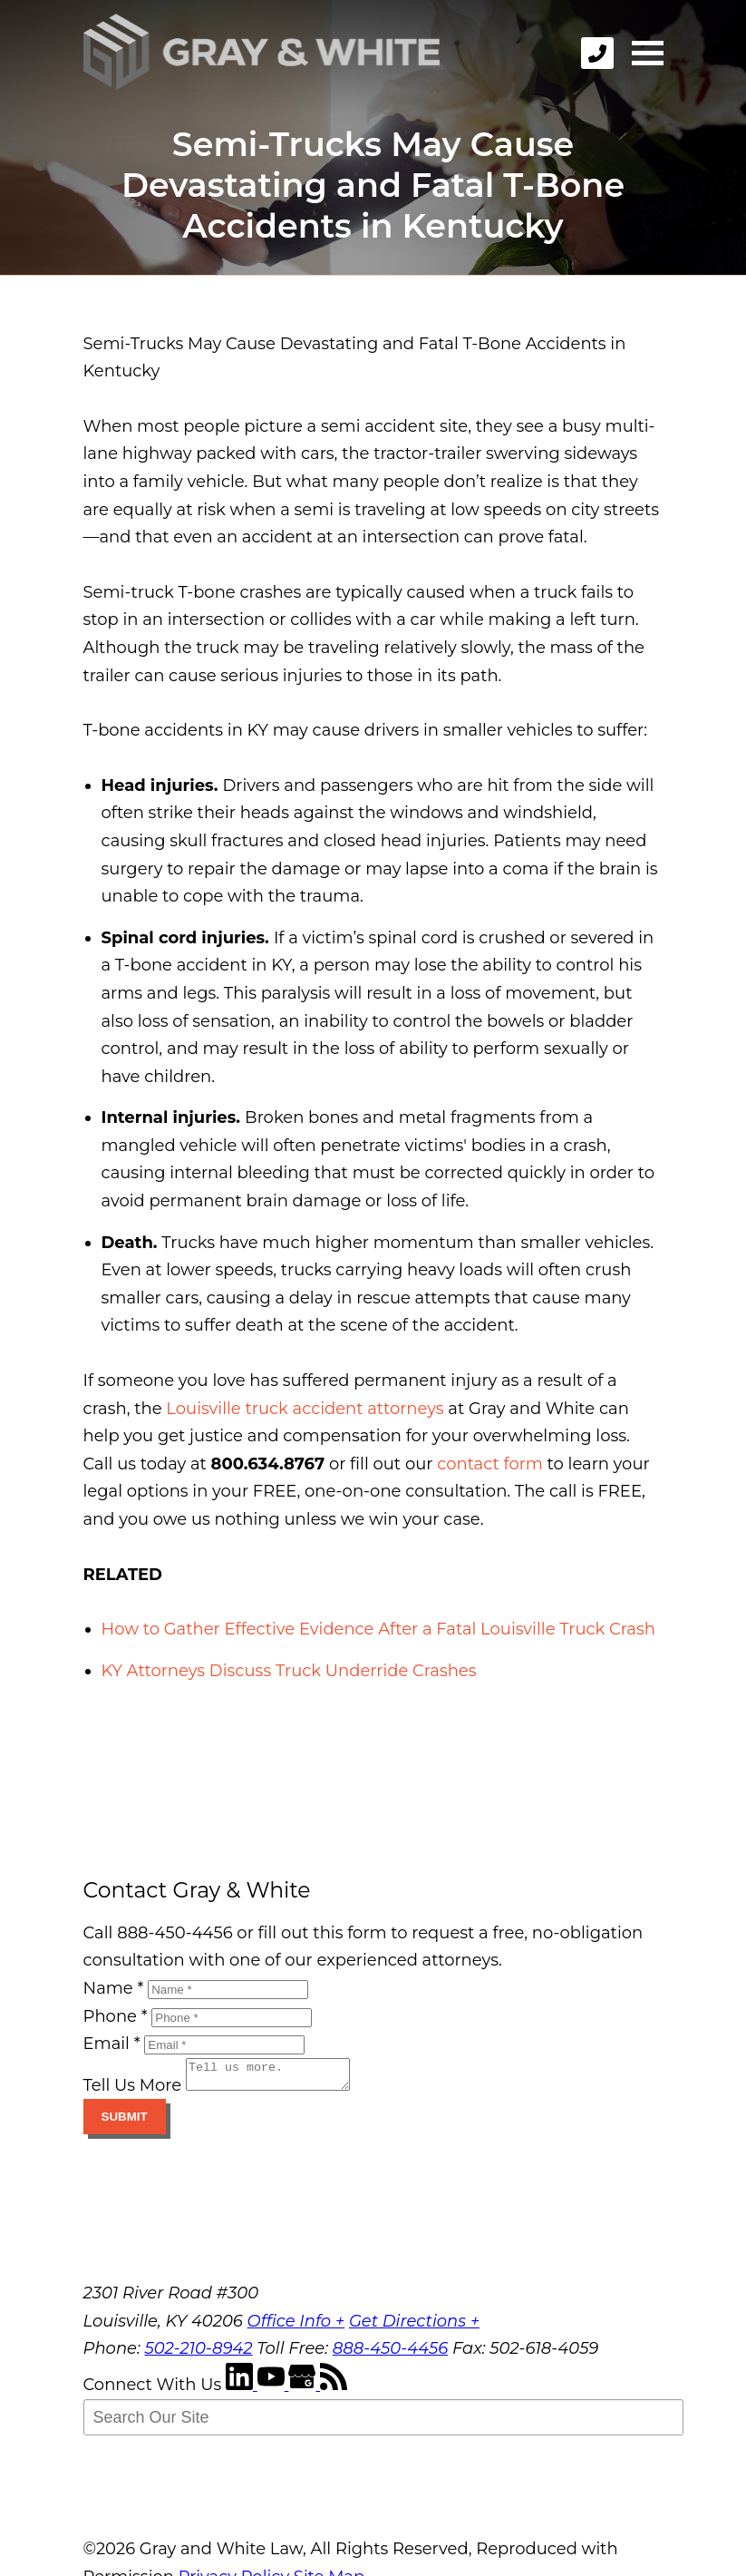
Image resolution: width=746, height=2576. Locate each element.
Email (111, 2044)
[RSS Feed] (333, 2390)
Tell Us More (132, 2091)
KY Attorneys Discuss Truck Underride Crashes (289, 1671)
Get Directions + (414, 2327)
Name (113, 1988)
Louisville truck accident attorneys (304, 1409)
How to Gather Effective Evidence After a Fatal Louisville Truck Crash (378, 1629)
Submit (125, 2122)
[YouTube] (273, 2390)
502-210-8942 (198, 2354)
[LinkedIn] (241, 2390)
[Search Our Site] (383, 2423)
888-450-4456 (391, 2354)
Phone (115, 2016)
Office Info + (296, 2327)
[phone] (597, 53)
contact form (490, 1464)
